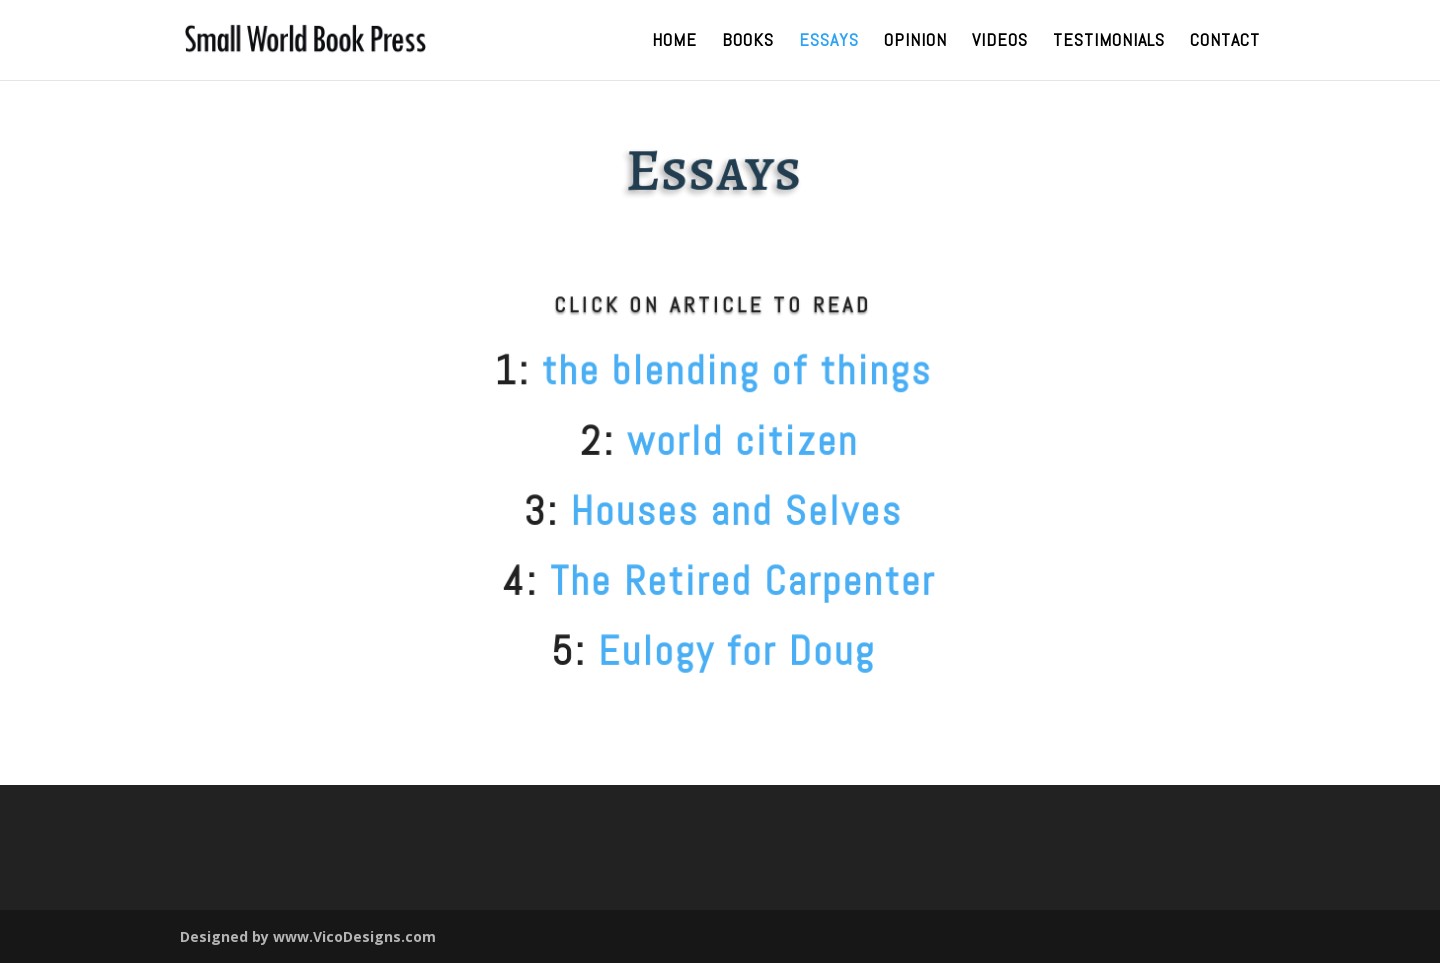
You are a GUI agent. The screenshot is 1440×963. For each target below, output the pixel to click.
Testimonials (1109, 42)
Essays (829, 42)
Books (748, 42)
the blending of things (728, 370)
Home (674, 42)
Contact (1225, 42)
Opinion (915, 42)
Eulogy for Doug (728, 651)
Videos (1000, 42)
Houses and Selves (728, 511)
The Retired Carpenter (734, 581)
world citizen (734, 441)
